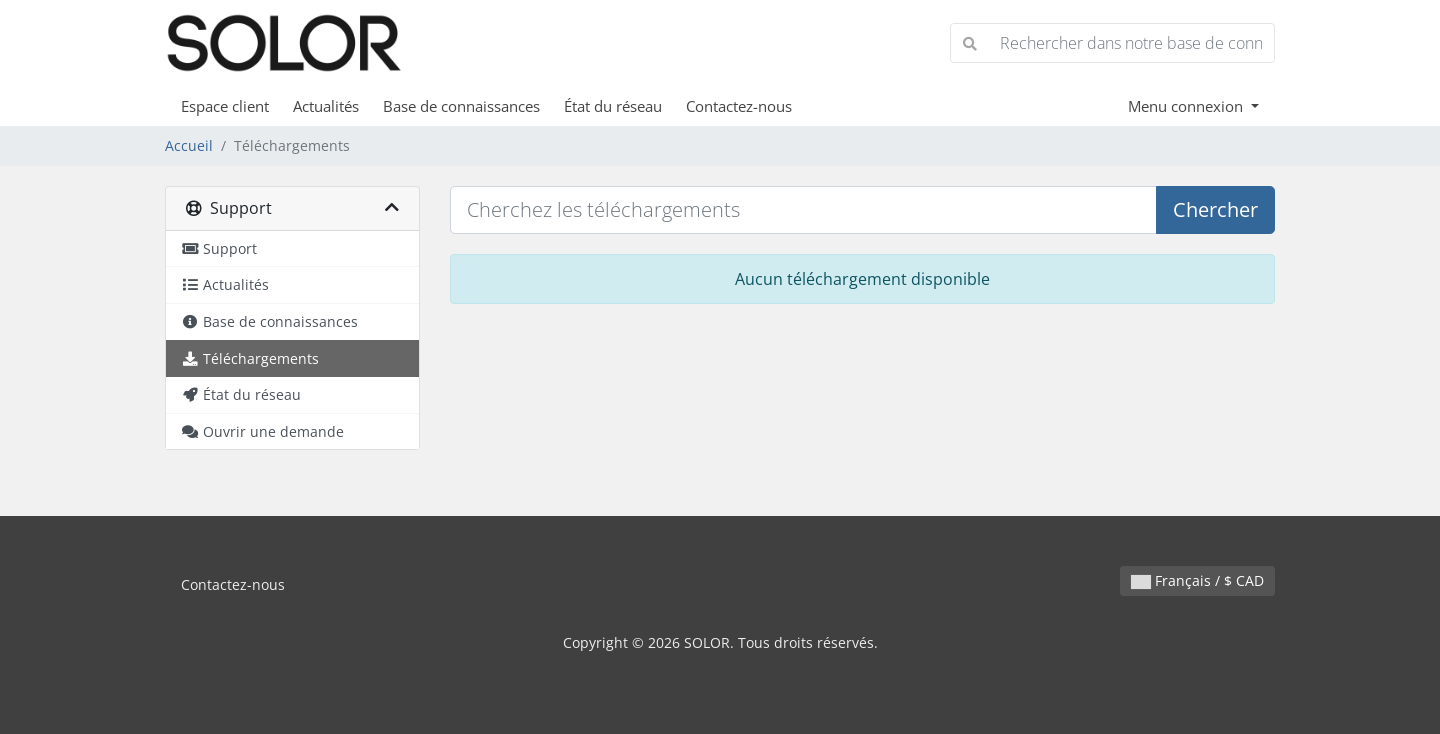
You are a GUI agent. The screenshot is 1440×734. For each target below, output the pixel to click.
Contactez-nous (739, 106)
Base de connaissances (461, 106)
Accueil (189, 145)
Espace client (225, 106)
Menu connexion (1187, 106)
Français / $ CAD (1197, 580)
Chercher (1215, 209)
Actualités (326, 106)
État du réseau (613, 106)
